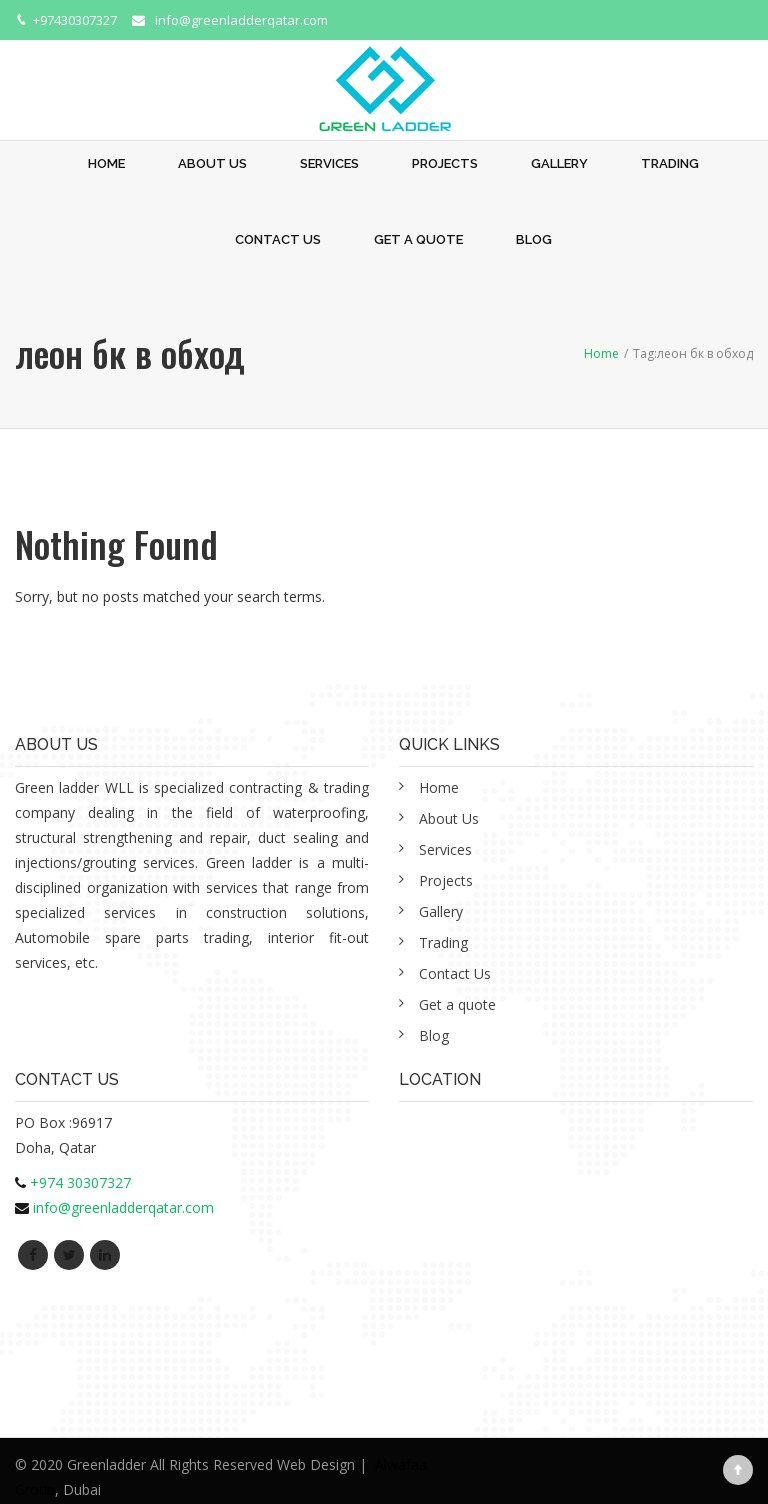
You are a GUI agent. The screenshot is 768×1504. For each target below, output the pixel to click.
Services (329, 163)
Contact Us (278, 239)
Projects (445, 163)
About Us (212, 163)
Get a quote (418, 239)
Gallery (559, 163)
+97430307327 (75, 20)
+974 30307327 (80, 1182)
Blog (534, 239)
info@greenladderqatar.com (241, 20)
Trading (670, 163)
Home (106, 163)
